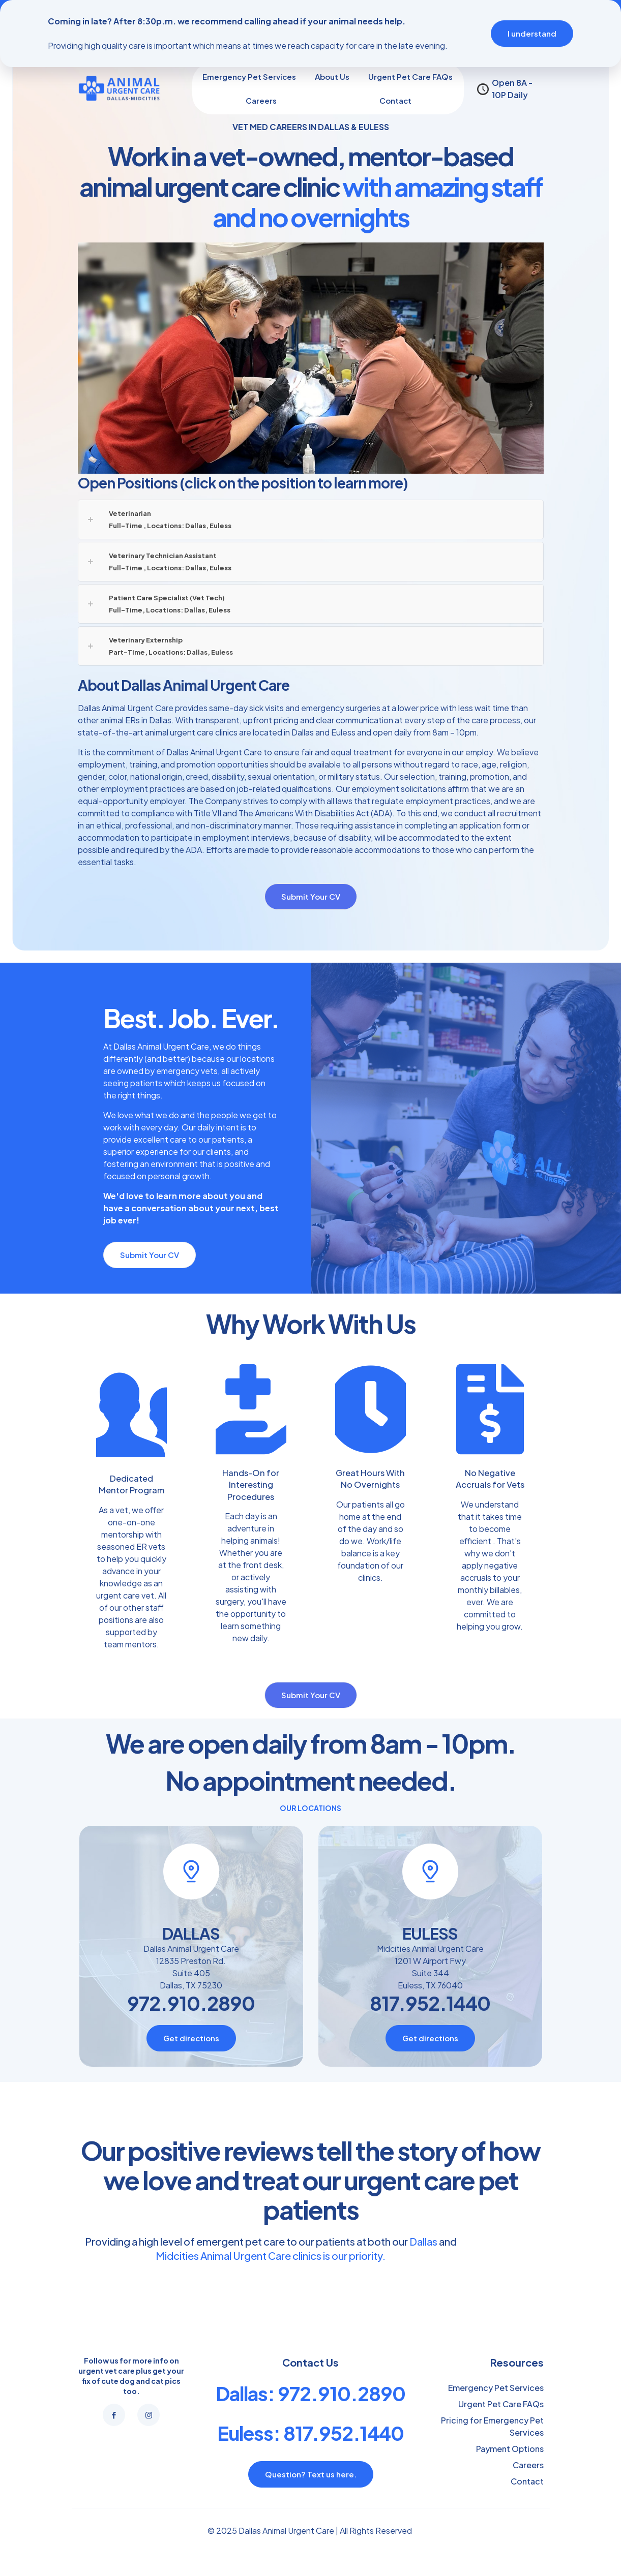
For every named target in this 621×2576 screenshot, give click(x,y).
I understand (532, 33)
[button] (311, 519)
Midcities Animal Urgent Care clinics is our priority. (271, 2434)
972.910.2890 (191, 2182)
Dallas (423, 2420)
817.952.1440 (430, 2182)
